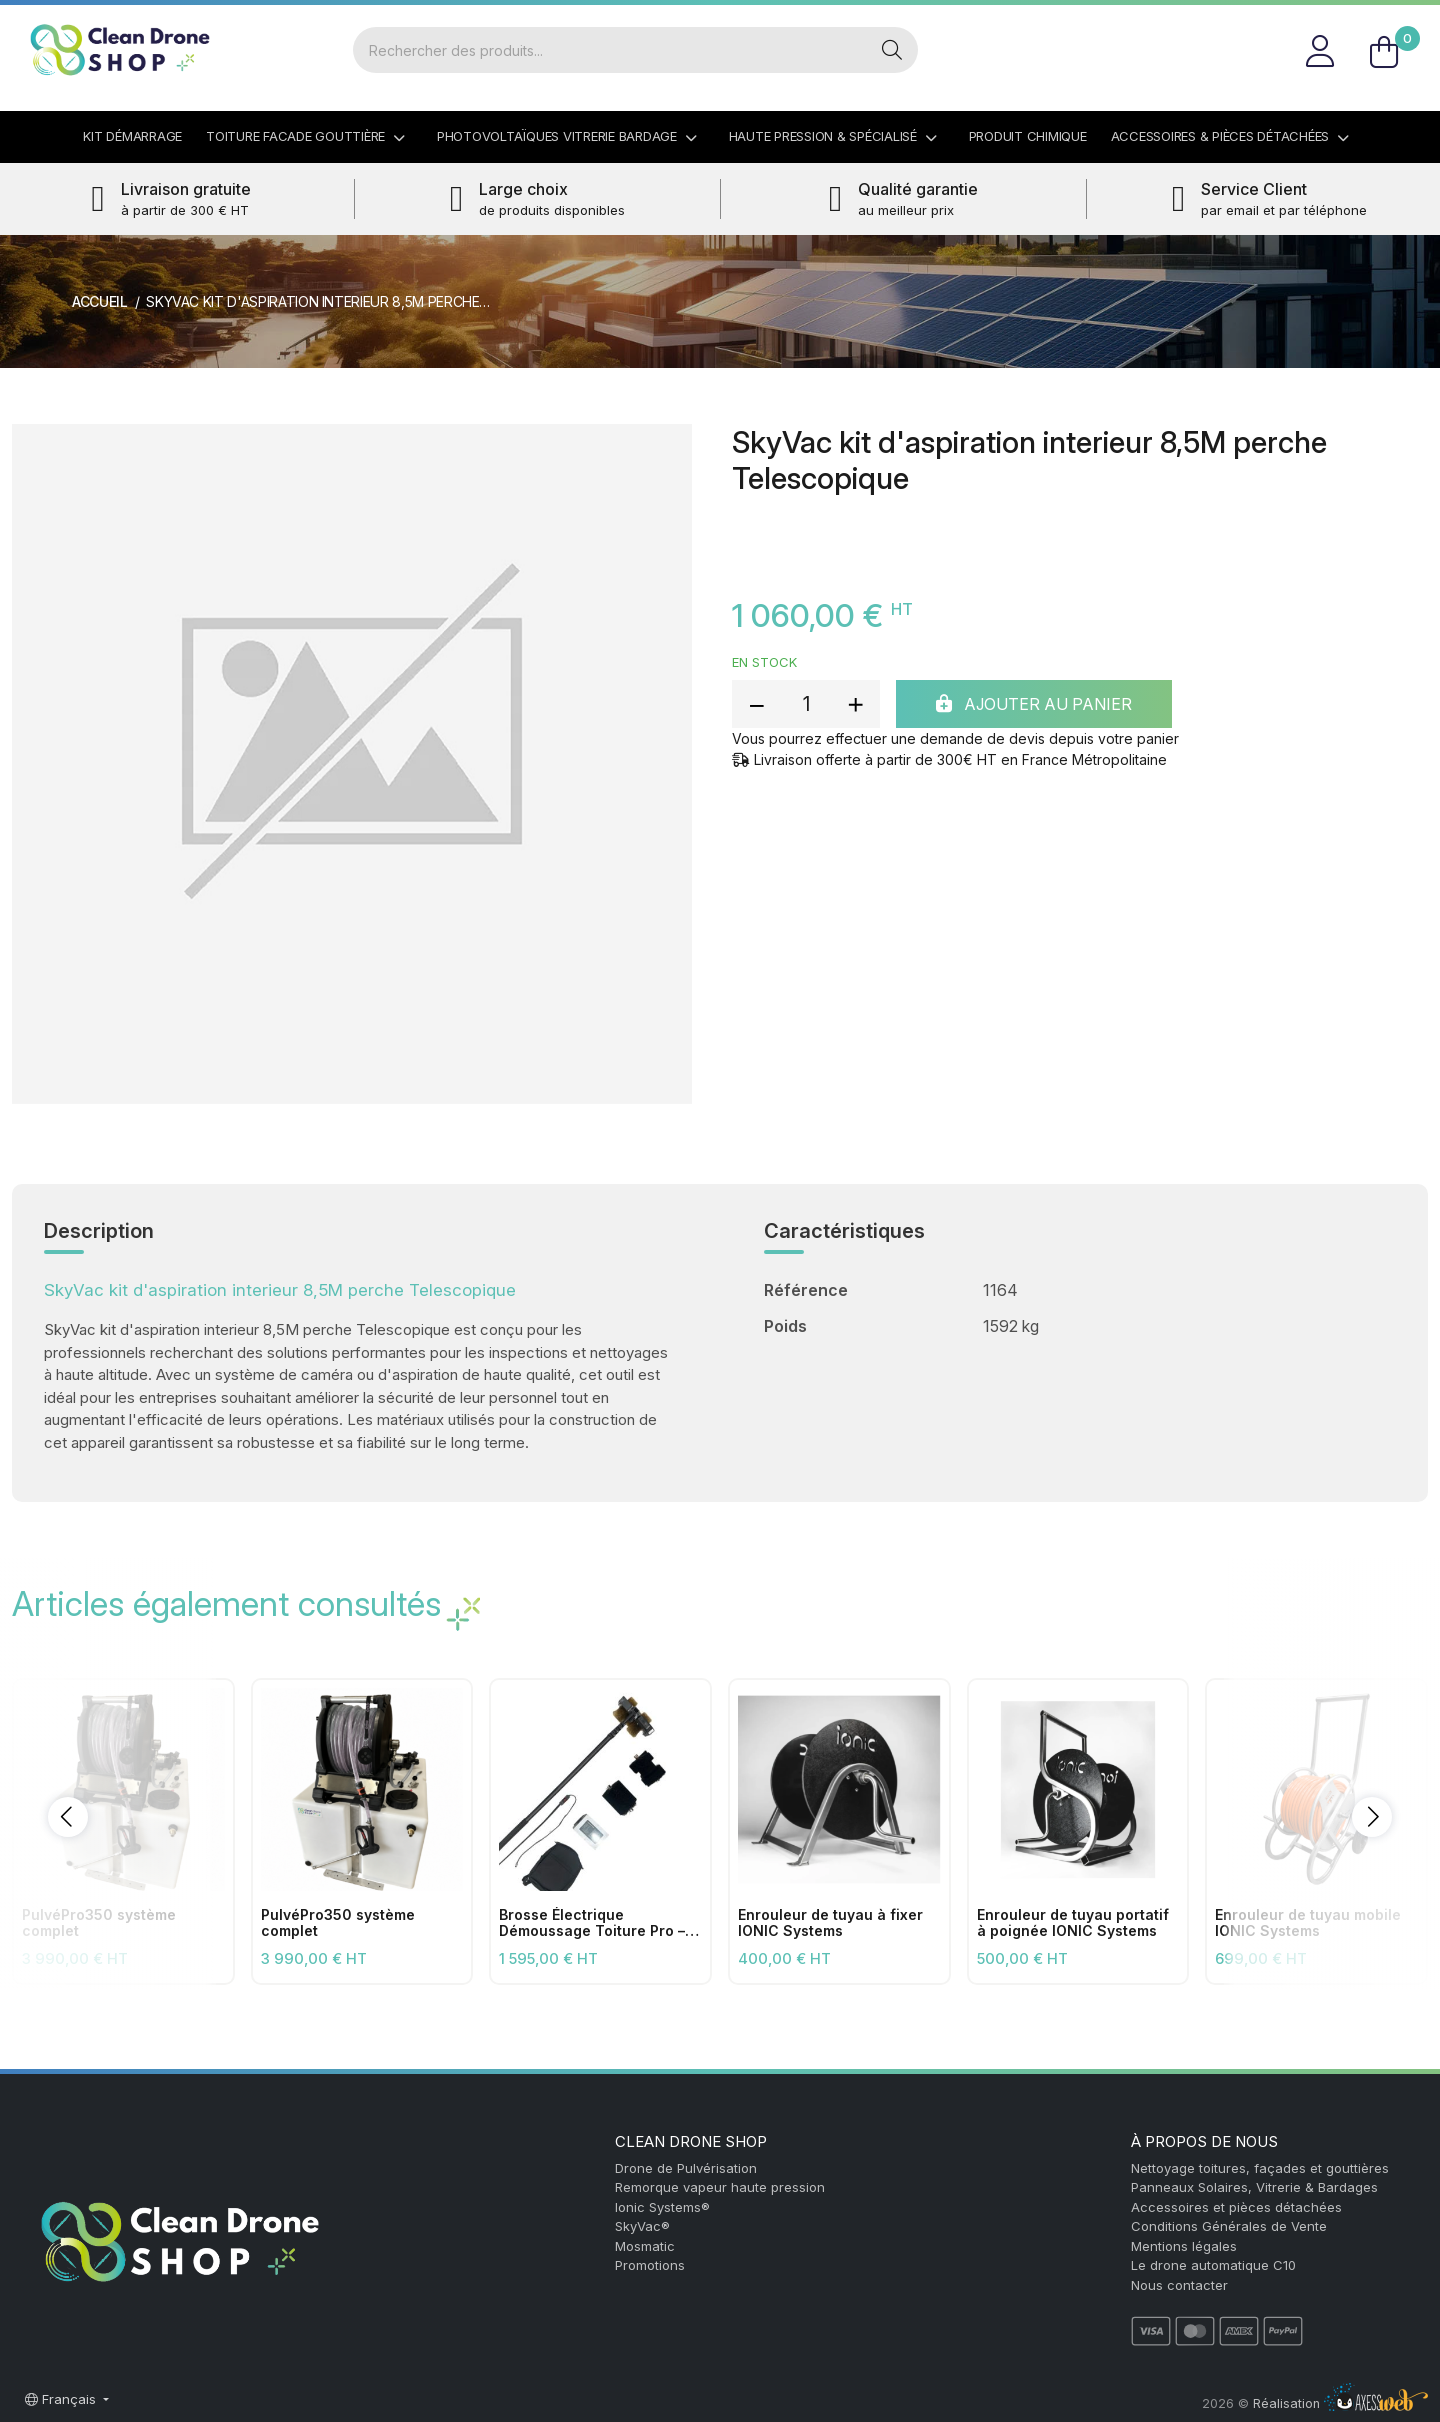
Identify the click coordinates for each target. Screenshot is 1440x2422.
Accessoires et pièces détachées (1236, 2207)
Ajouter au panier (1034, 704)
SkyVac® (642, 2226)
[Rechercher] (610, 50)
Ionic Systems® (662, 2207)
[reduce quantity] (757, 704)
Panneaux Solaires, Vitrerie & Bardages (1254, 2187)
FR (1404, 24)
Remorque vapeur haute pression (720, 2187)
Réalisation (1340, 2403)
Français (62, 2399)
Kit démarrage (132, 136)
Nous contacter (1179, 2285)
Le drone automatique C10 (1213, 2265)
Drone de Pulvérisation (686, 2168)
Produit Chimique (1028, 136)
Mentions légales (1184, 2246)
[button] (68, 1817)
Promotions (650, 2265)
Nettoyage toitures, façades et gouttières (1260, 2168)
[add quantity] (855, 704)
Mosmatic (645, 2246)
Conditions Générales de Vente (1229, 2226)
